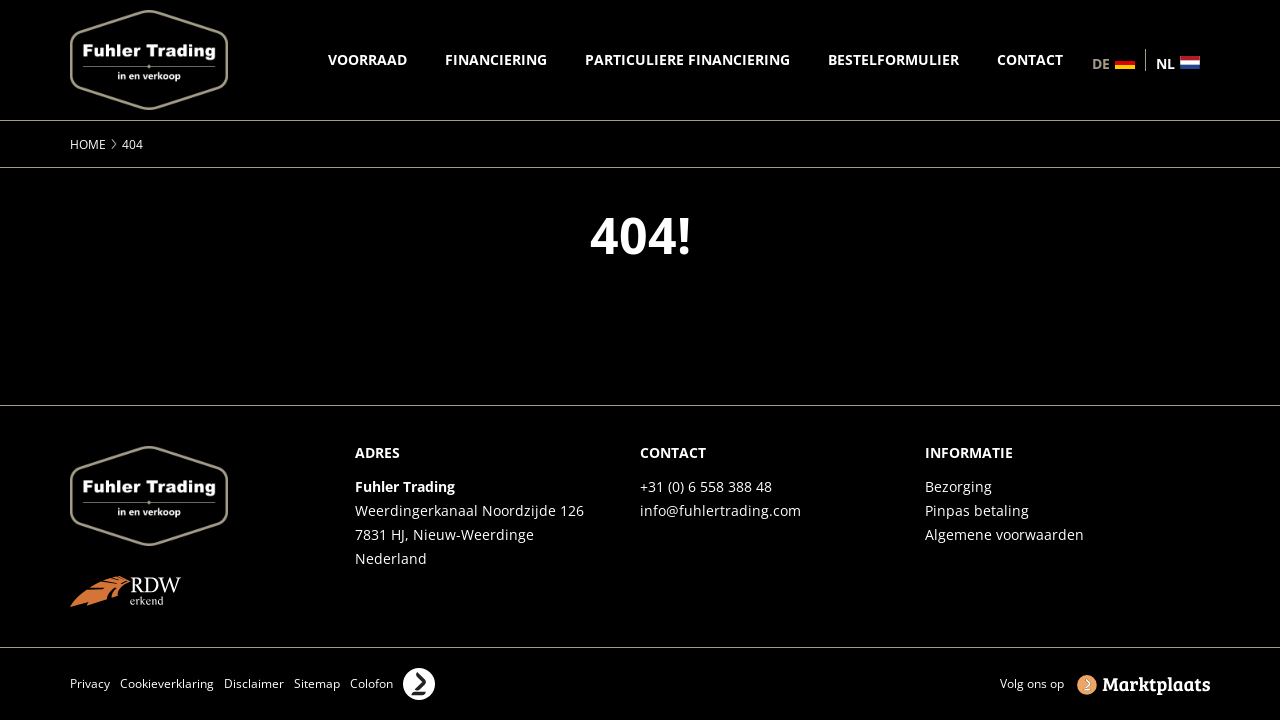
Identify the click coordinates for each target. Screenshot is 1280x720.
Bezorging (958, 486)
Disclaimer (254, 683)
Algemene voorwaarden (1004, 534)
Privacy (90, 683)
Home (88, 144)
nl (1165, 62)
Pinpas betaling (977, 510)
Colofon (371, 683)
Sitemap (317, 683)
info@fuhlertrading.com (720, 510)
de (1101, 62)
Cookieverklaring (167, 683)
